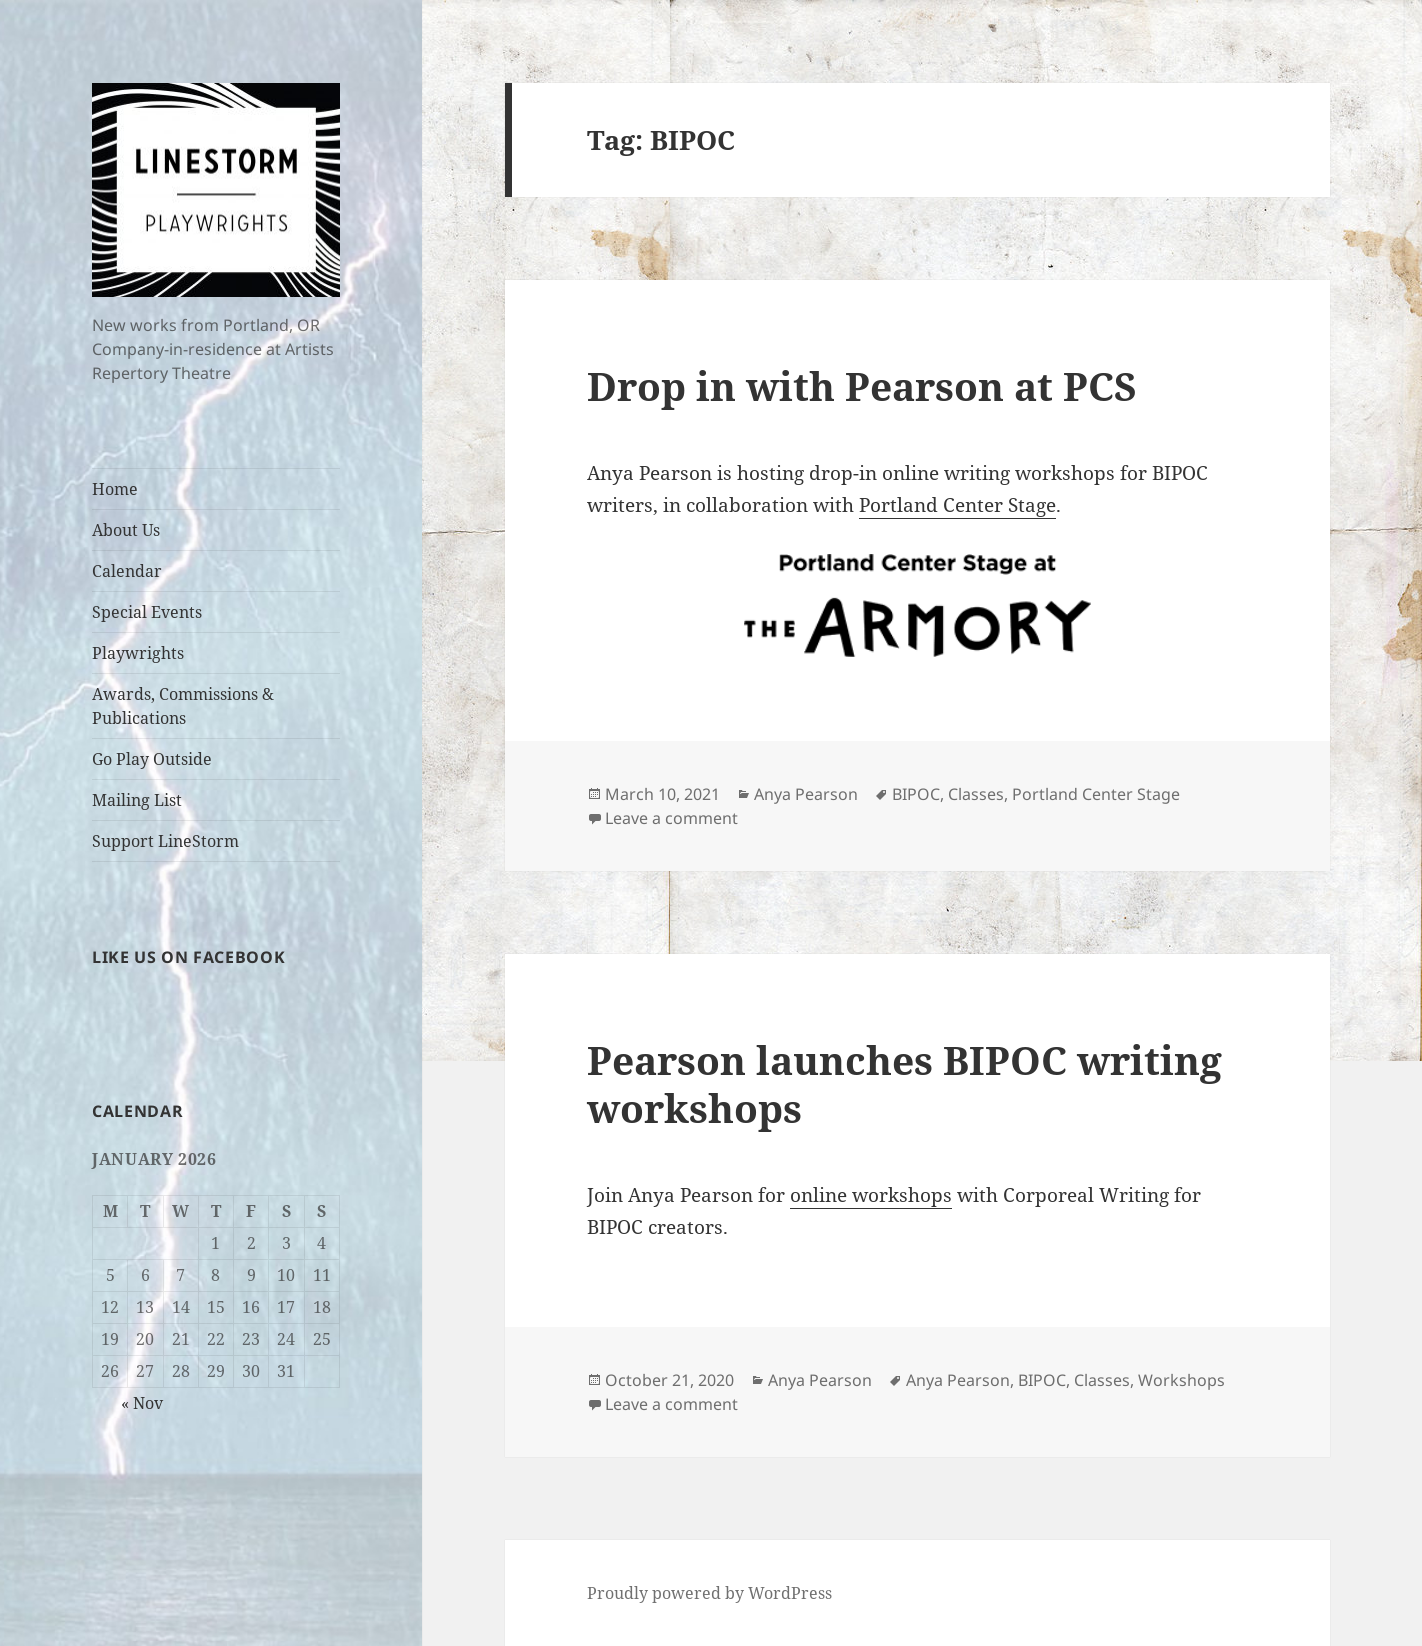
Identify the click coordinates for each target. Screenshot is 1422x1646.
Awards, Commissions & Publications (183, 706)
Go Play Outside (152, 759)
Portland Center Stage (957, 505)
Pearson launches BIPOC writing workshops (904, 1083)
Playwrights (138, 653)
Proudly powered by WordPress (709, 1593)
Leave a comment (671, 818)
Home (115, 489)
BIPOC (916, 794)
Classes (976, 794)
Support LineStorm (165, 841)
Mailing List (137, 800)
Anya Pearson (806, 794)
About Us (126, 530)
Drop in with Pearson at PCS (862, 385)
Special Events (147, 612)
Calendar (127, 571)
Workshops (1181, 1380)
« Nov (142, 1403)
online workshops (871, 1195)
